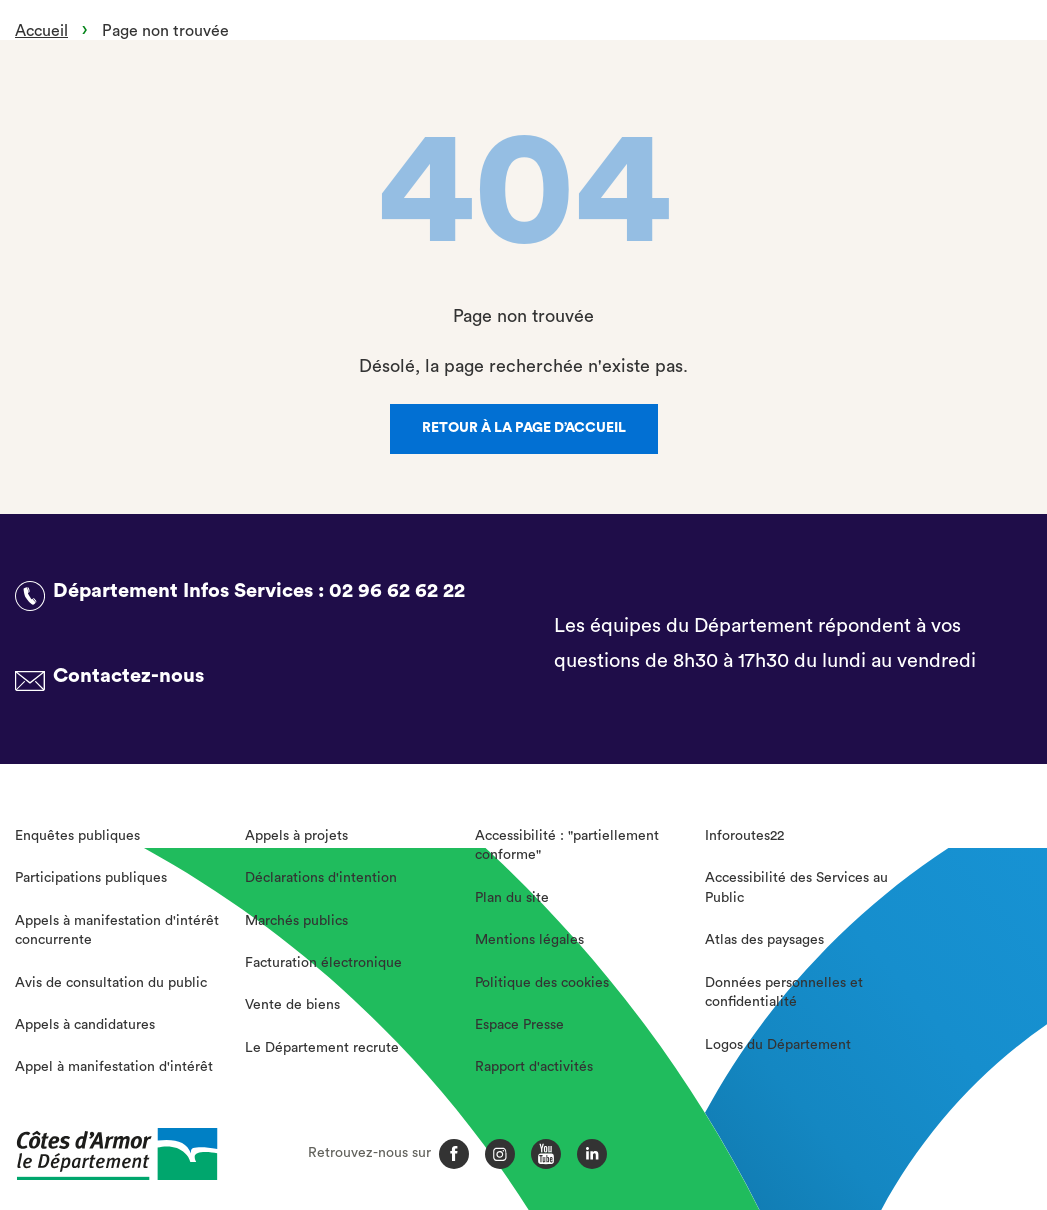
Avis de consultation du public (111, 983)
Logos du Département (778, 1045)
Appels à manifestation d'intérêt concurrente (117, 931)
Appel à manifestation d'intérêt (114, 1067)
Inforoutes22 (744, 836)
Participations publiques (91, 878)
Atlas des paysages (764, 940)
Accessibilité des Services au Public (796, 888)
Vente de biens (292, 1005)
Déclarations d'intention (321, 878)
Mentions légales (529, 940)
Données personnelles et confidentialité (784, 993)
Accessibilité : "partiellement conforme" (567, 846)
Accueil (41, 31)
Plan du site (512, 898)
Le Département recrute (322, 1048)
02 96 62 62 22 (397, 591)
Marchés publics (296, 921)
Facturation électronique (323, 963)
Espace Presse (519, 1025)
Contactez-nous (128, 676)
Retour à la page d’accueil (524, 428)
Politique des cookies (542, 983)
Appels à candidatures (85, 1025)
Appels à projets (296, 836)
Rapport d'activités (534, 1067)
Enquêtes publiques (77, 836)
